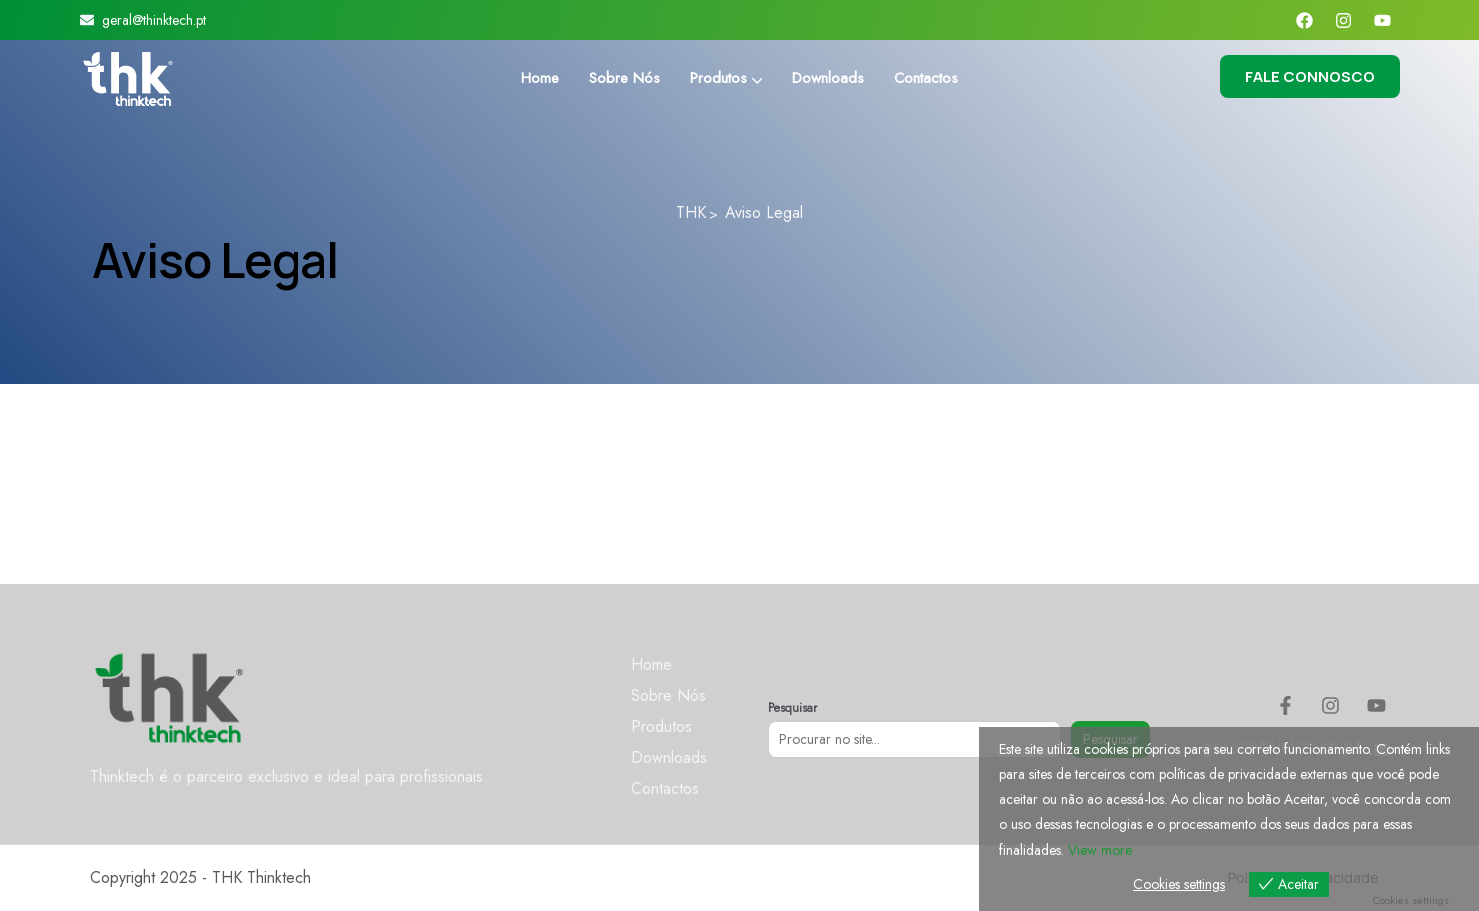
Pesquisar (792, 708)
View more (1100, 850)
